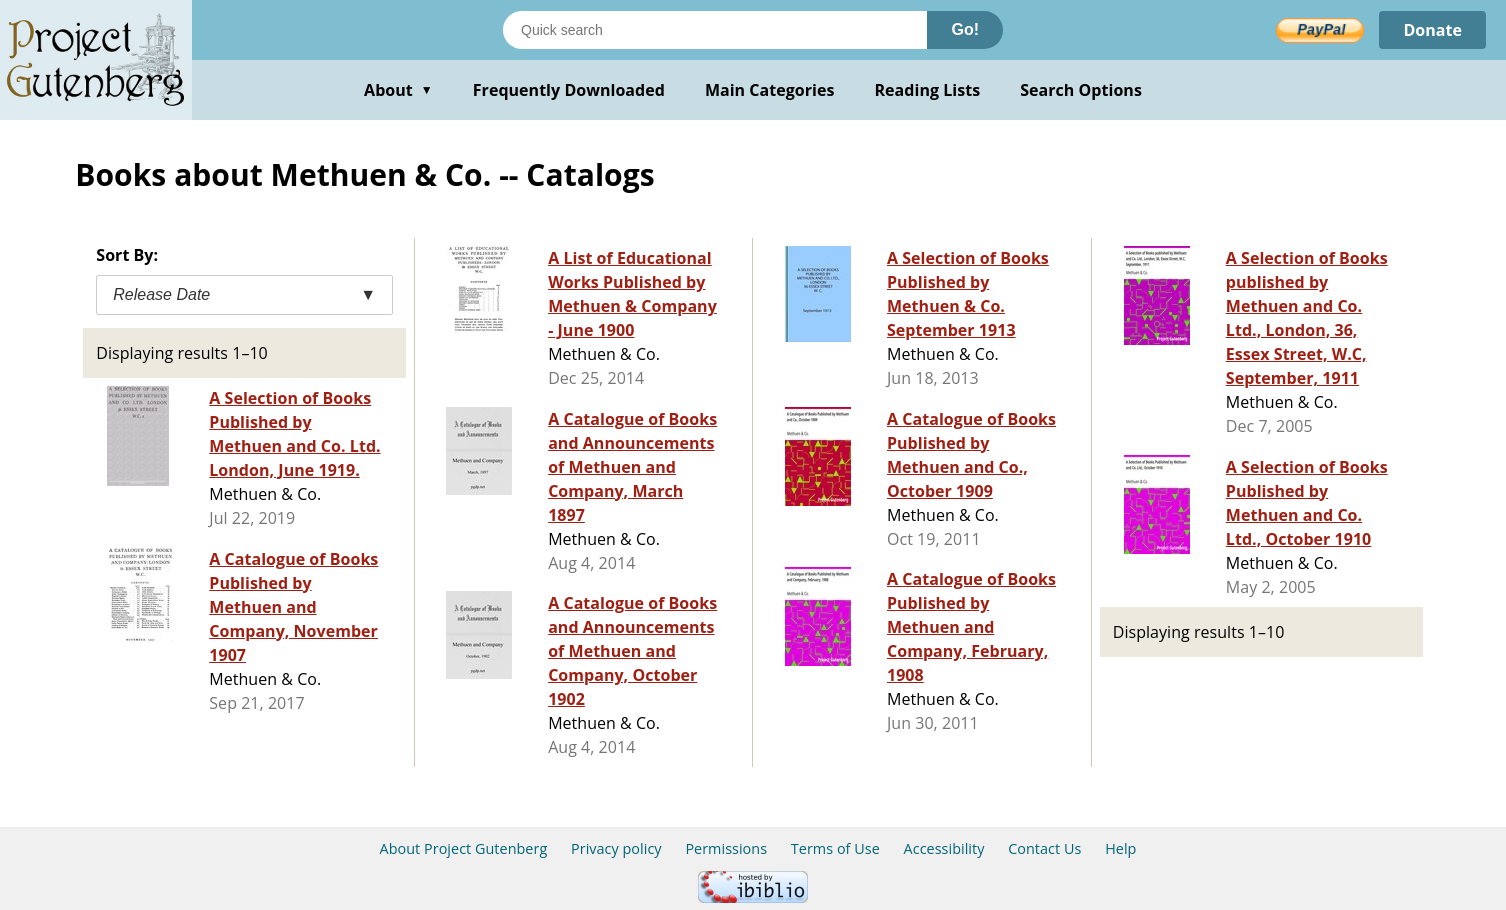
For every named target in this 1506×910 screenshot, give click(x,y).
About (398, 90)
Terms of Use (835, 848)
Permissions (726, 848)
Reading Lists (928, 90)
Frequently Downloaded (569, 90)
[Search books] (715, 30)
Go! (965, 29)
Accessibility (944, 848)
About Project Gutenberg (464, 848)
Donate (1432, 30)
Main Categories (770, 90)
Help (1120, 848)
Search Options (1081, 90)
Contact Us (1044, 848)
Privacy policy (616, 848)
